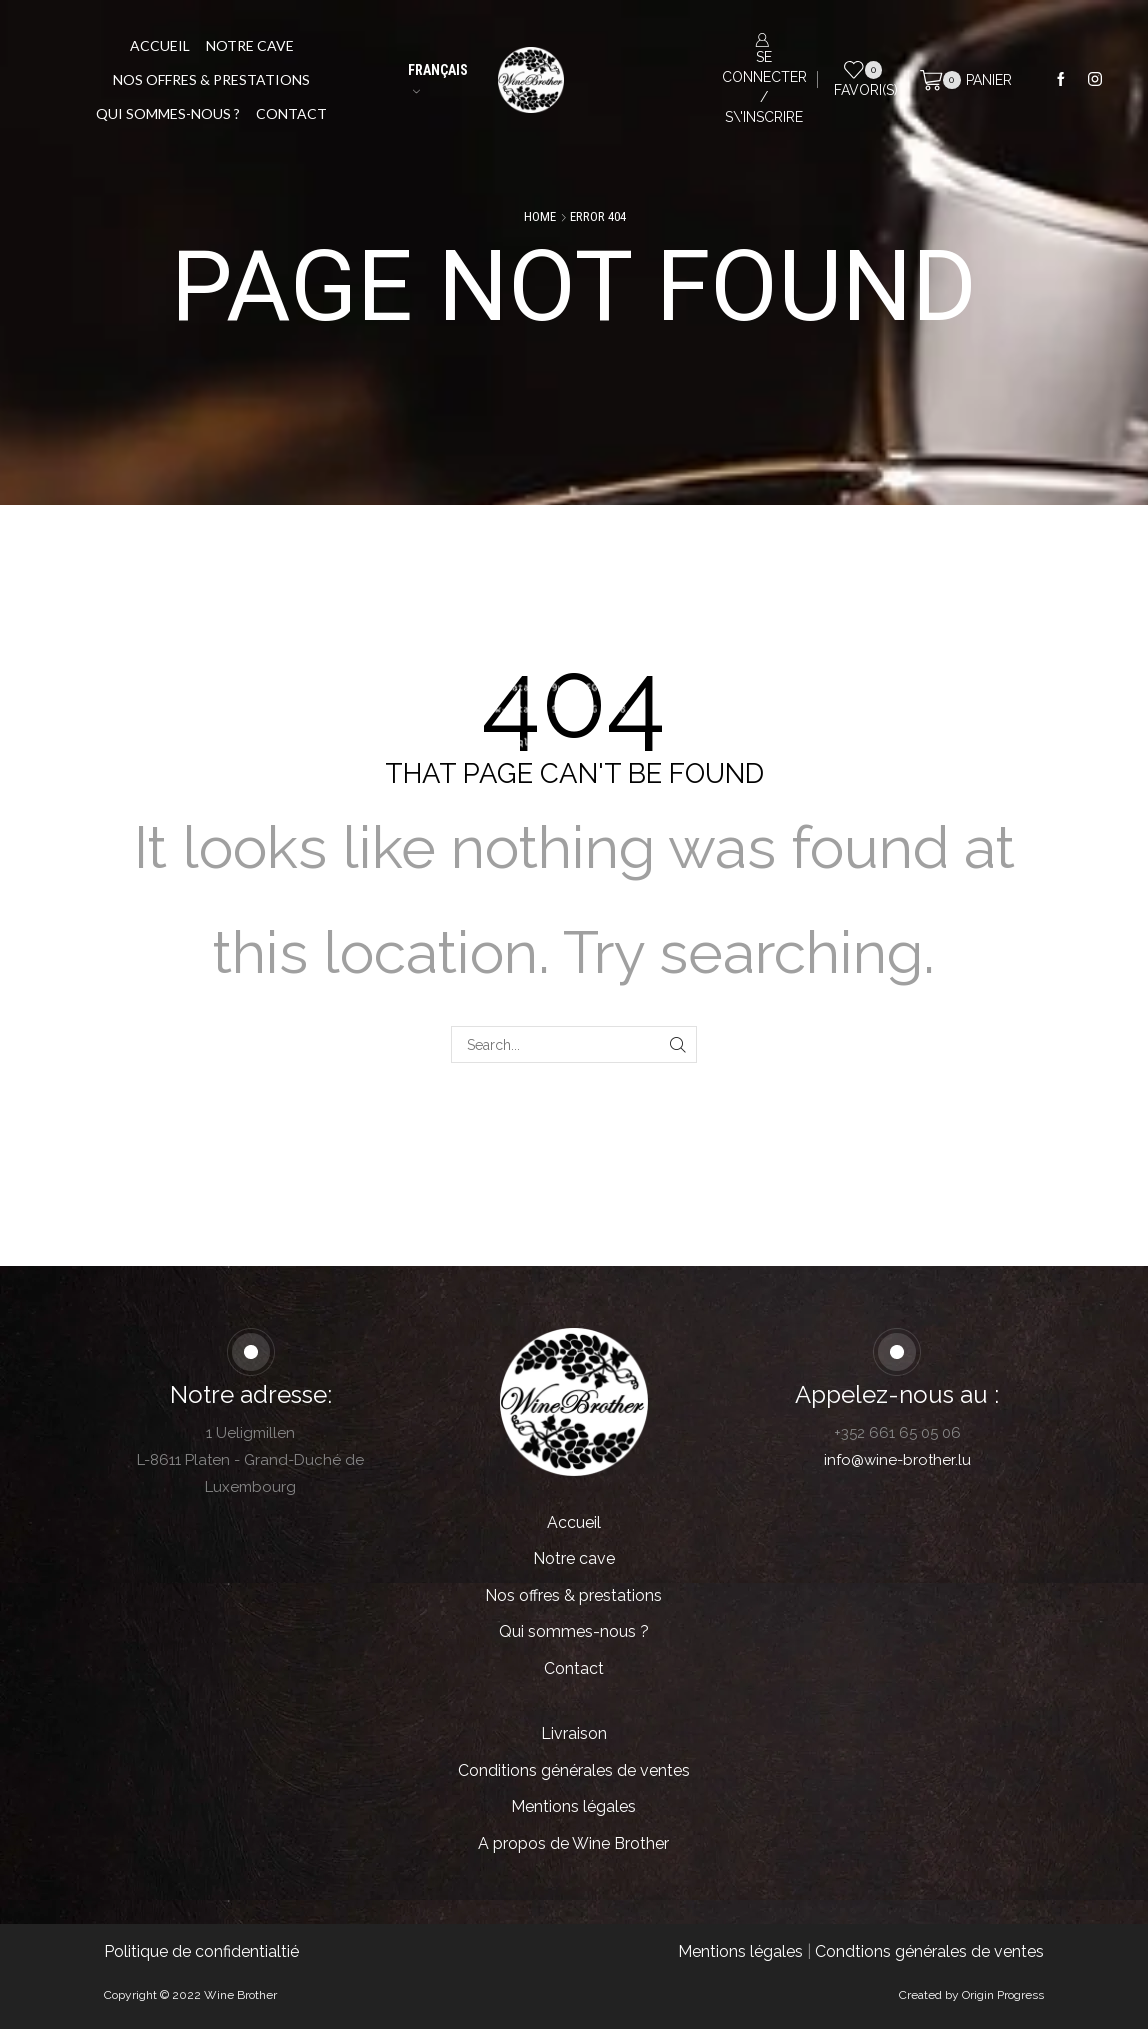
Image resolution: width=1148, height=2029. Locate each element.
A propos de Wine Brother (573, 1843)
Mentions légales (573, 1806)
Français (438, 78)
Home (540, 216)
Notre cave (250, 45)
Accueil (160, 45)
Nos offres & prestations (211, 79)
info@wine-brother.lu (897, 1460)
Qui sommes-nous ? (168, 113)
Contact (291, 113)
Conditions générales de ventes (574, 1770)
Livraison (574, 1733)
